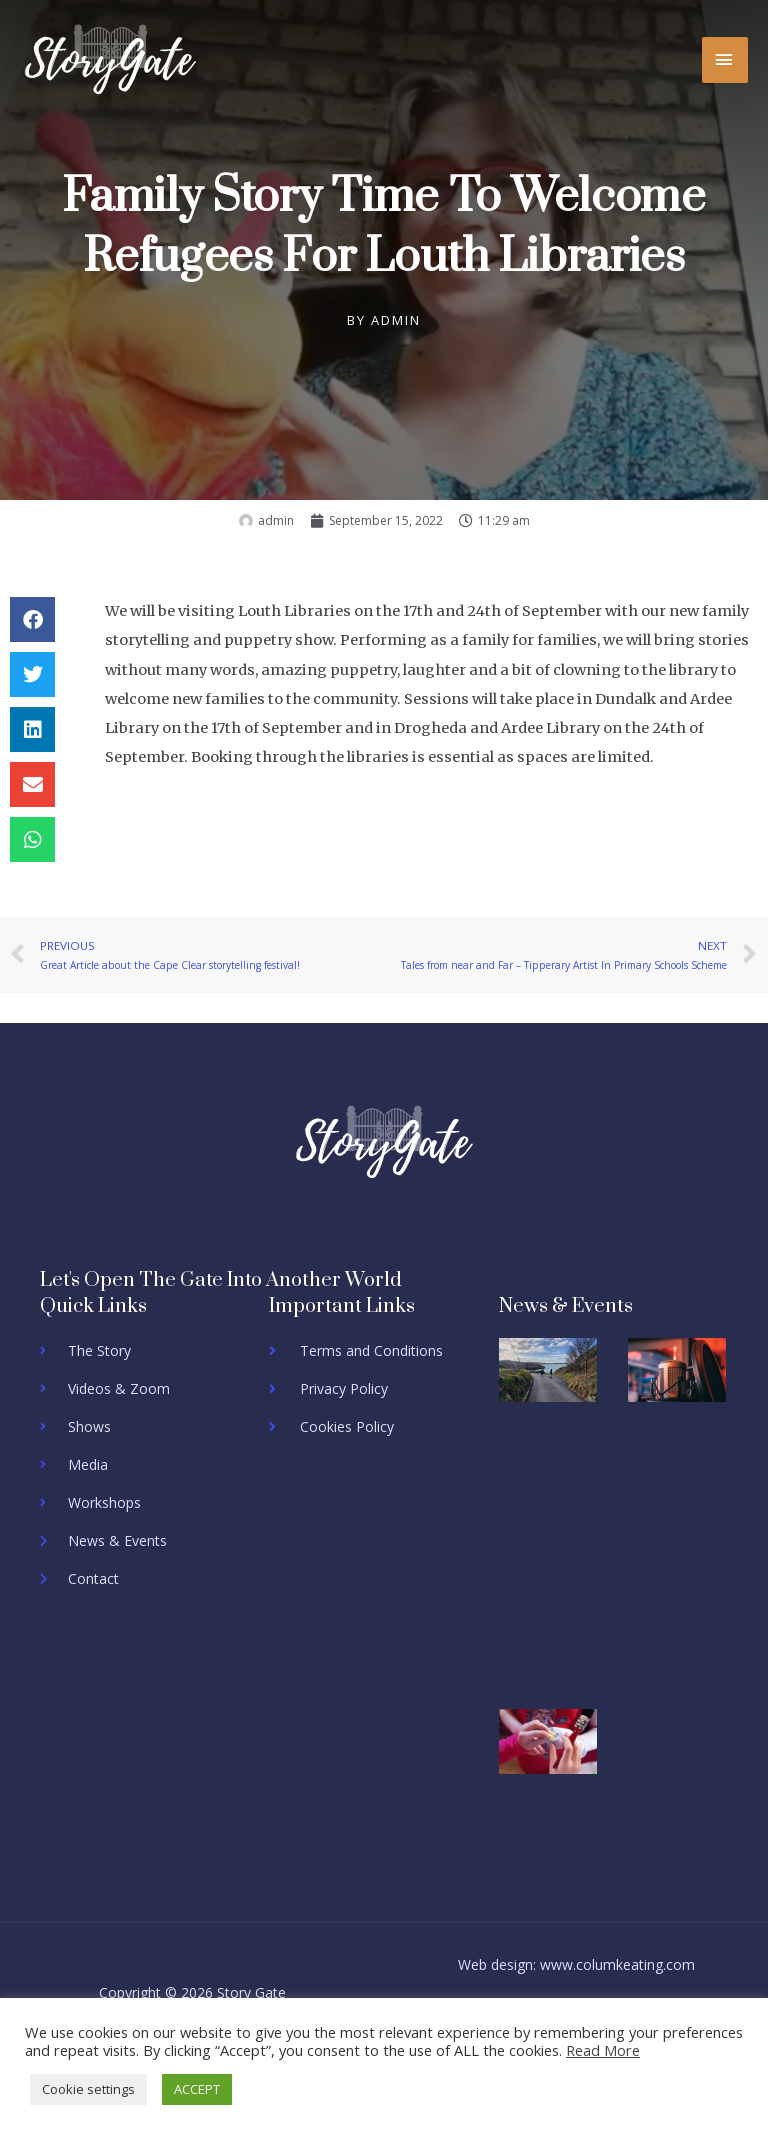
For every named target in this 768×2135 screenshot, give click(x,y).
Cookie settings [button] (88, 2089)
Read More (603, 2050)
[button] (32, 619)
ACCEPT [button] (197, 2089)
